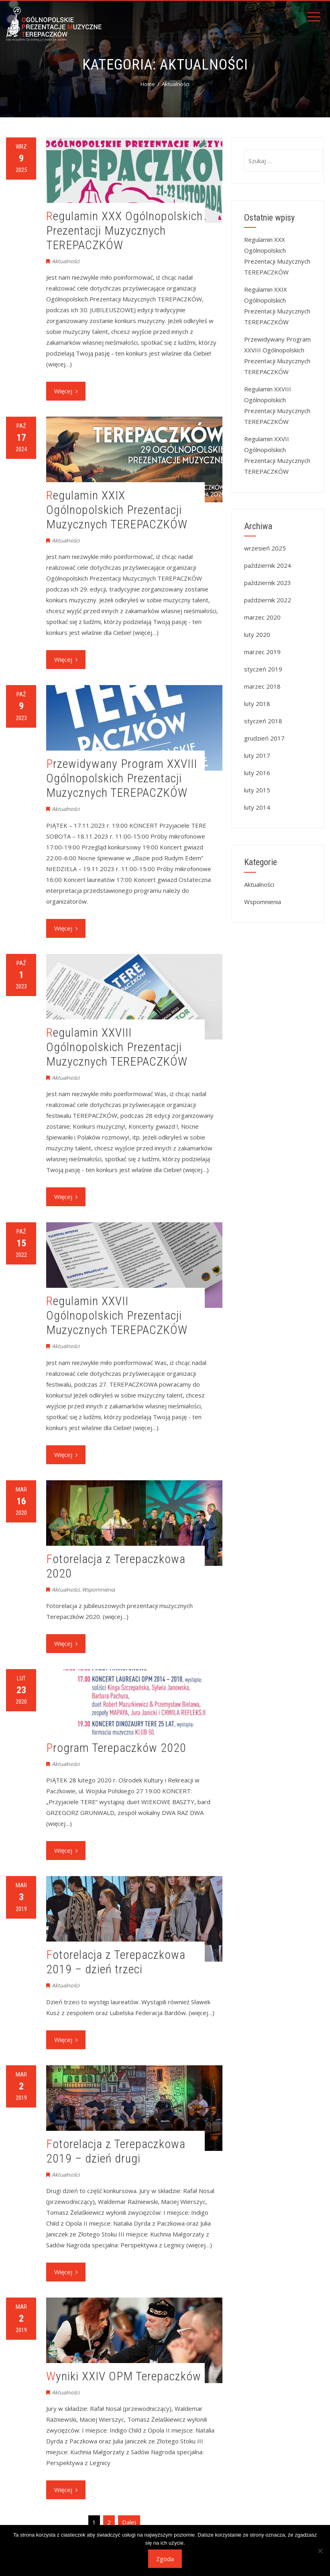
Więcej (65, 391)
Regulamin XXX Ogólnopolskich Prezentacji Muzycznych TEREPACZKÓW (124, 230)
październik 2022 (267, 600)
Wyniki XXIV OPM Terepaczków (123, 2376)
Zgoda (165, 2559)
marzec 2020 (262, 617)
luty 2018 (257, 704)
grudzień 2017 (264, 738)
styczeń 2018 (263, 721)
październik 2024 (267, 565)
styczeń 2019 (263, 669)
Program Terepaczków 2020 (116, 1748)
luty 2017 (257, 755)
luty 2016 (257, 773)
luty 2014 (257, 807)
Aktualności (65, 261)
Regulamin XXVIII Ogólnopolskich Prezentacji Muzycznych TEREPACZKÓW (116, 1046)
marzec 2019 (262, 652)
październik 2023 (267, 583)
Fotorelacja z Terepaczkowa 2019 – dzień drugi (115, 2151)
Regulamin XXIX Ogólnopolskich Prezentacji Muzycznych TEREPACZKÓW (116, 509)
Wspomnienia (98, 1589)
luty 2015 (257, 790)
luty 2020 (257, 634)
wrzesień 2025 (265, 548)
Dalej (129, 2522)
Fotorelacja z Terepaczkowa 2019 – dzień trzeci (115, 1962)
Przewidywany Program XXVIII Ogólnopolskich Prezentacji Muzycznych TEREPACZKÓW (121, 778)
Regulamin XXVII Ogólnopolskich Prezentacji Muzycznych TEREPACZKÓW (116, 1315)
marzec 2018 (262, 686)
